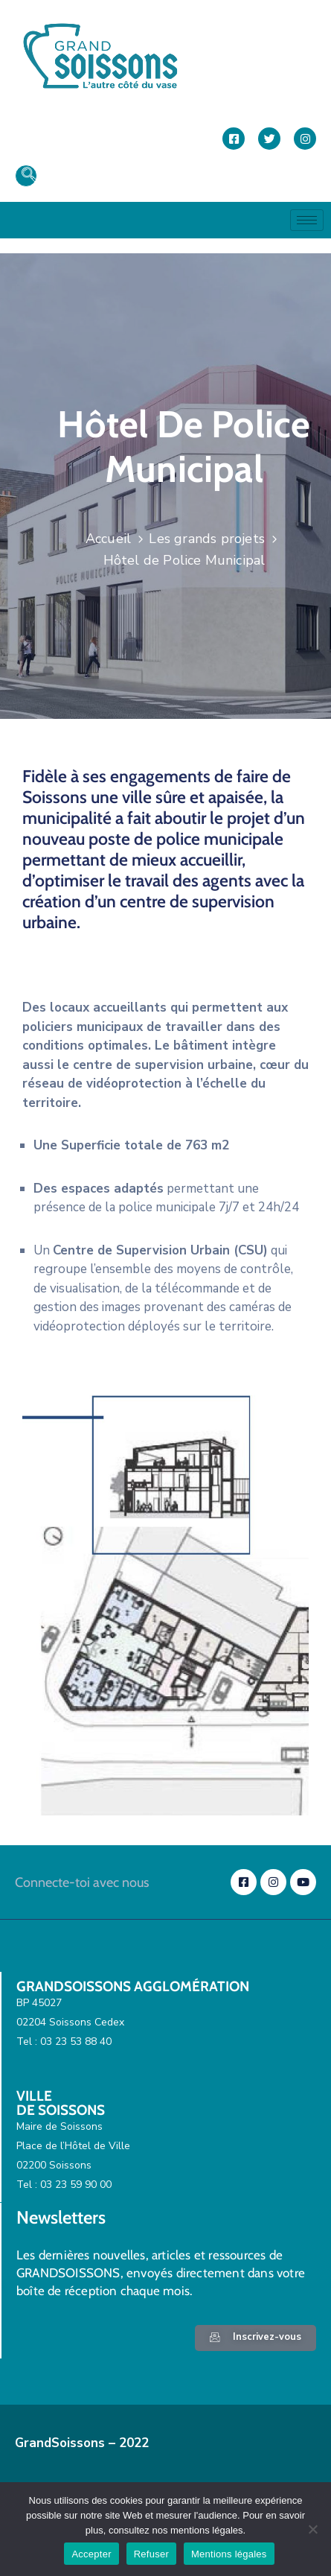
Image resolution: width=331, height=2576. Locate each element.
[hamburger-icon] (307, 220)
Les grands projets (207, 539)
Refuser (151, 2554)
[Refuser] (312, 2529)
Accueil (108, 539)
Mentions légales (229, 2554)
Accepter (91, 2554)
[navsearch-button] (26, 176)
